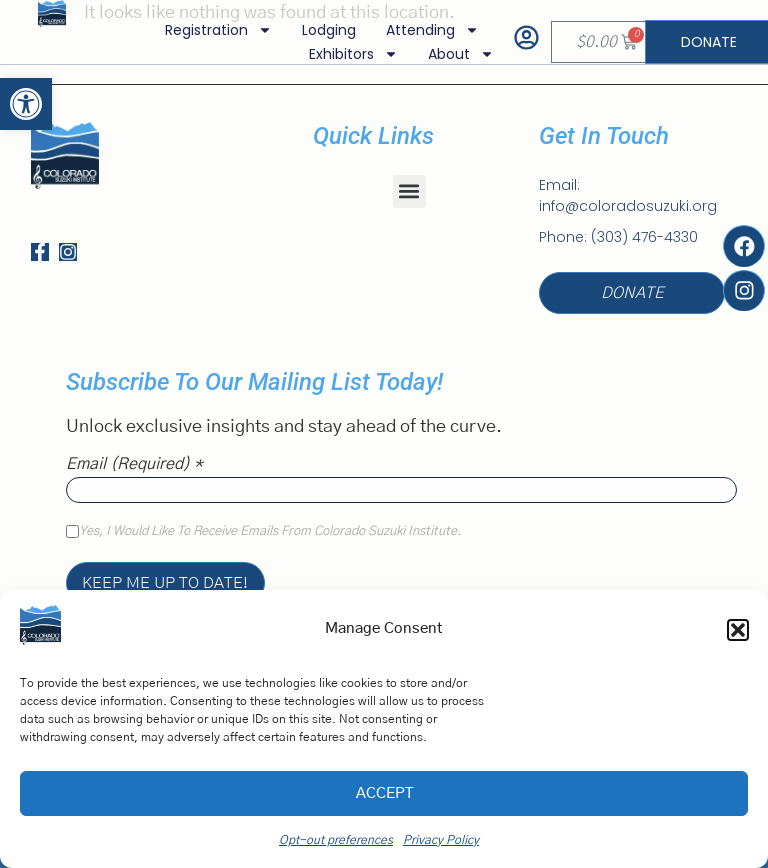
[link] (26, 104)
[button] (738, 630)
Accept (384, 793)
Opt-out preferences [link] (336, 840)
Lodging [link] (329, 30)
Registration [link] (218, 30)
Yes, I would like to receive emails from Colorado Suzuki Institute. (270, 532)
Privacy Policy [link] (441, 840)
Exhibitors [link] (353, 54)
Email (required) (134, 464)
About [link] (461, 54)
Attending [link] (432, 30)
